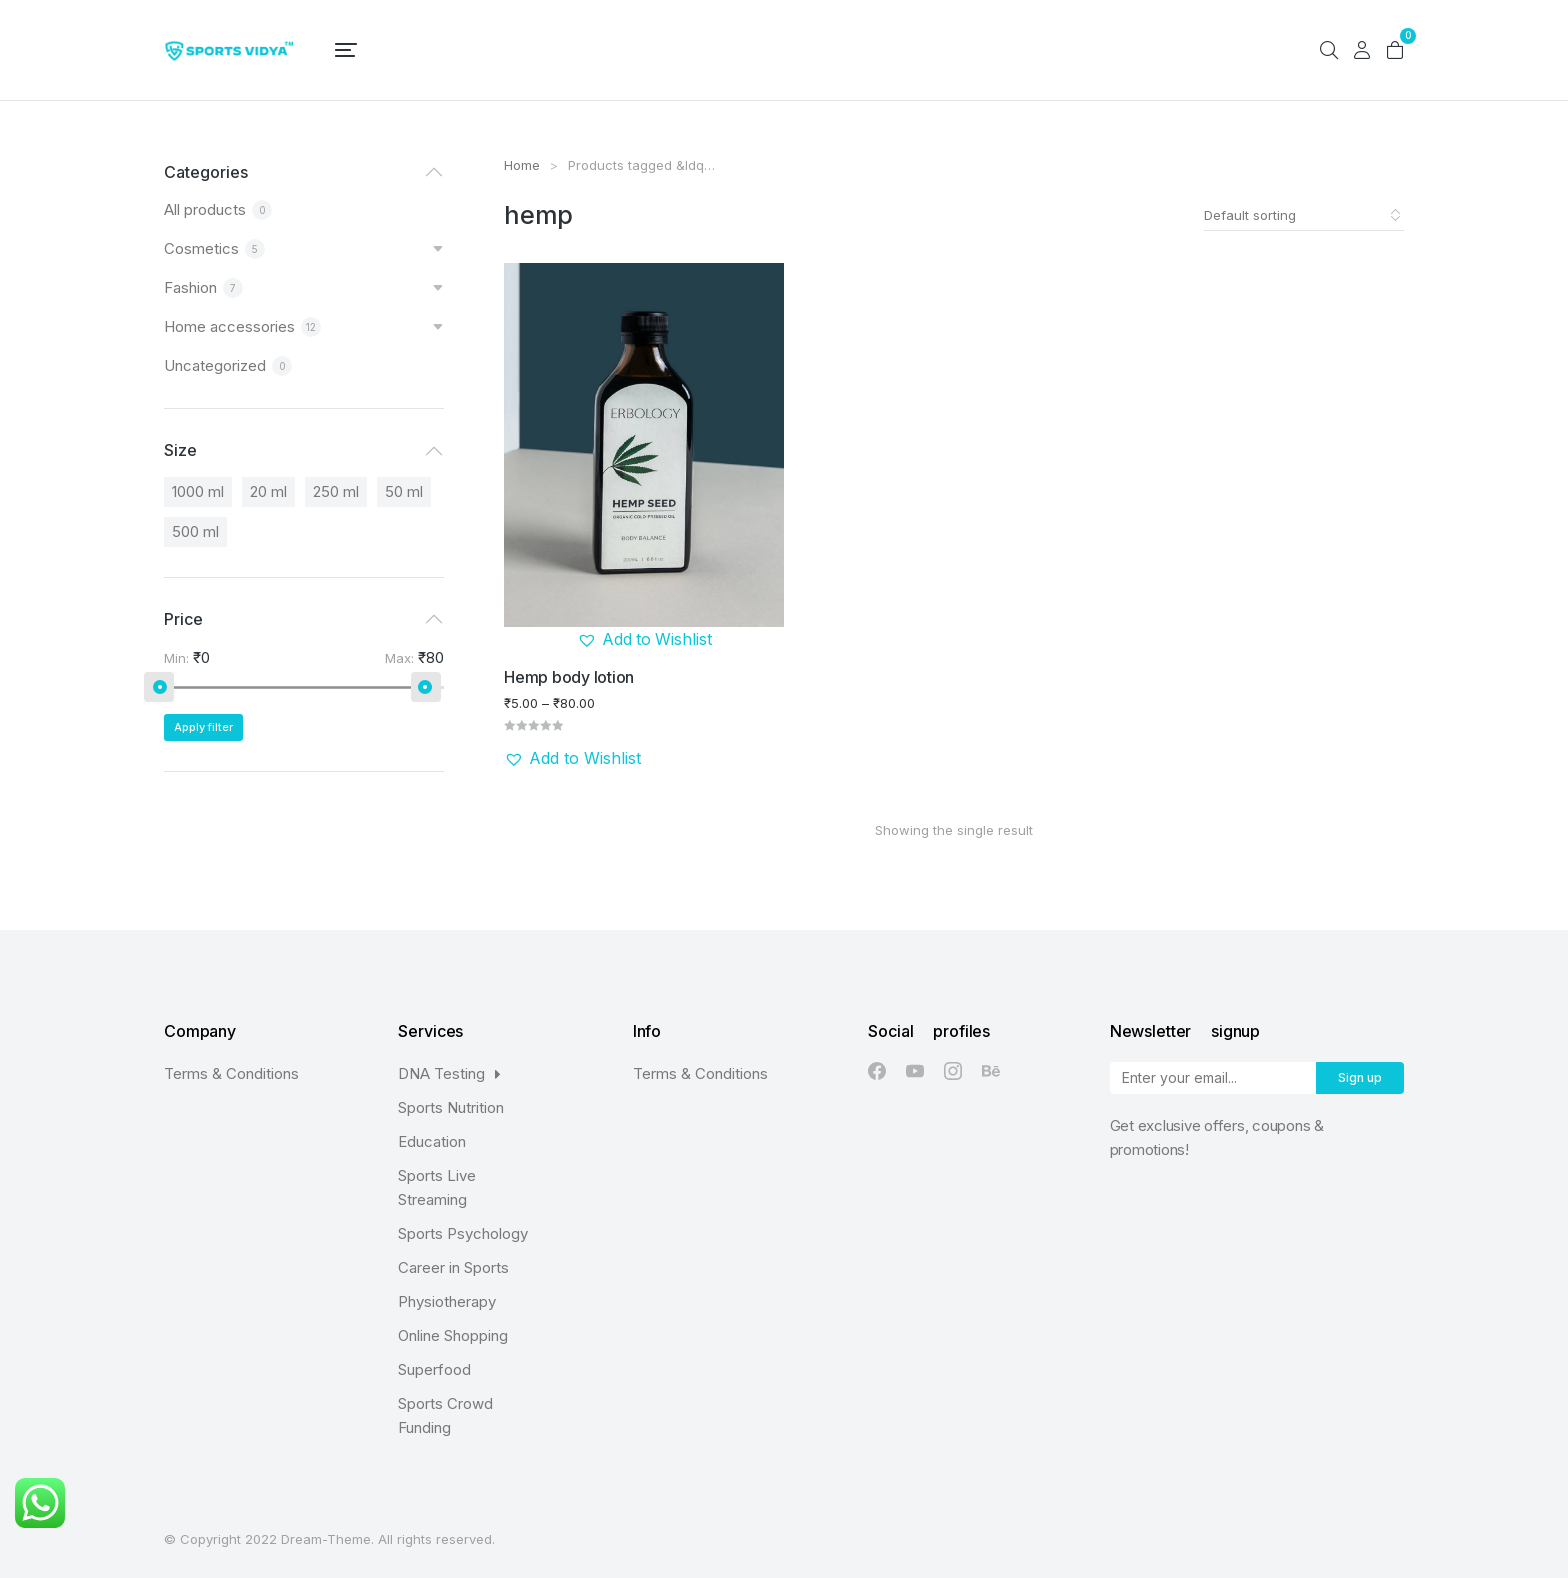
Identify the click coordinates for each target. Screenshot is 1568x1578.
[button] (644, 640)
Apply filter (203, 727)
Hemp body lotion (569, 676)
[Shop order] (1304, 215)
